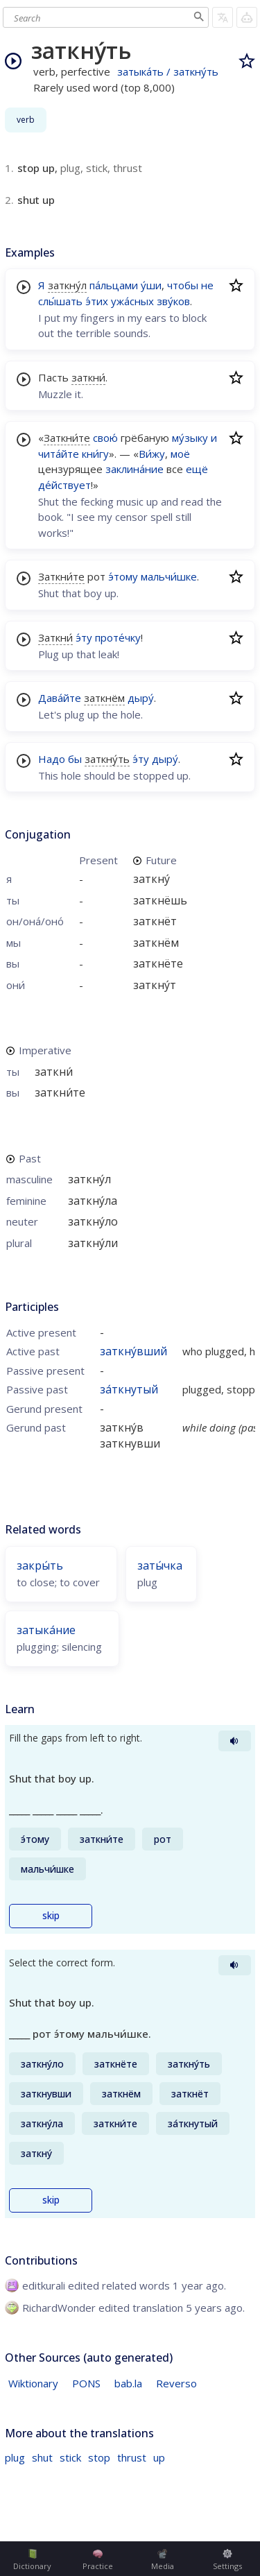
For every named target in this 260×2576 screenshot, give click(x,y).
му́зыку (190, 438)
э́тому (123, 576)
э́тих (96, 301)
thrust (131, 2457)
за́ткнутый (129, 1389)
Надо (51, 759)
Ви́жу (152, 454)
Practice (98, 2560)
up (159, 2457)
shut (42, 2457)
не (207, 285)
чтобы (182, 285)
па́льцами (113, 285)
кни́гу (95, 454)
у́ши (151, 285)
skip (51, 1915)
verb (26, 120)
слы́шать (60, 301)
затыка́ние (46, 1630)
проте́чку (118, 637)
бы (75, 759)
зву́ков (173, 301)
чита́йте (58, 454)
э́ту (84, 637)
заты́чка (159, 1565)
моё (180, 454)
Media (162, 2560)
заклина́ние (134, 469)
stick (70, 2457)
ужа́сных (132, 301)
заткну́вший (133, 1351)
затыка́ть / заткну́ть (167, 71)
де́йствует (64, 485)
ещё (197, 469)
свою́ (105, 438)
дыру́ (141, 698)
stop (99, 2457)
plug (15, 2457)
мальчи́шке (169, 576)
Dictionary (32, 2560)
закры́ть (40, 1565)
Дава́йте (59, 698)
